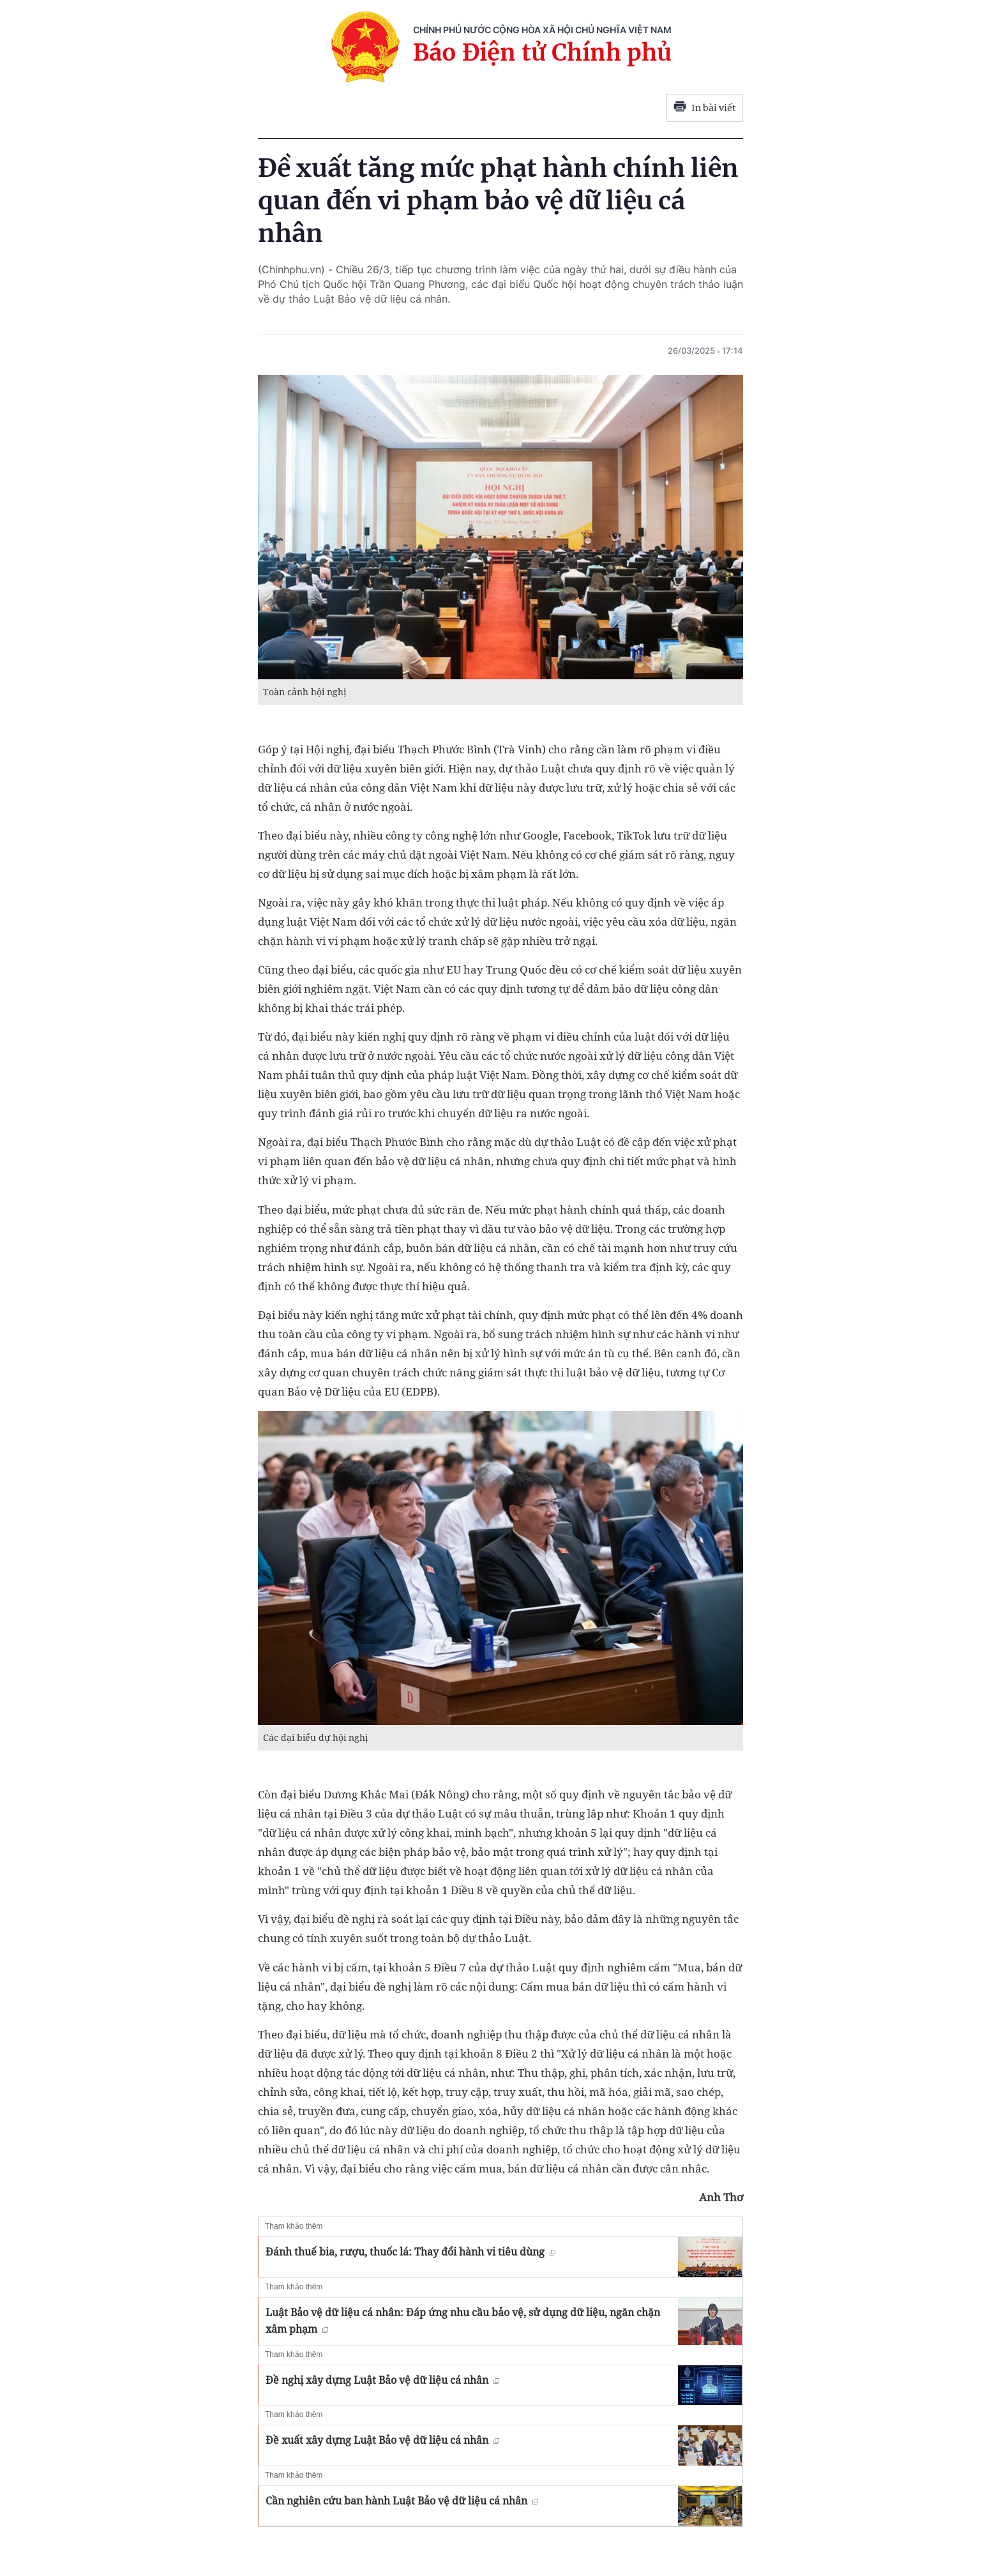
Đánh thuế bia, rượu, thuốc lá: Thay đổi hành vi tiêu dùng (410, 2252)
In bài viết (705, 108)
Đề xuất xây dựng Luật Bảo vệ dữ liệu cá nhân (382, 2440)
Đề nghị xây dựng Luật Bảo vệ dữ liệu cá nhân (382, 2380)
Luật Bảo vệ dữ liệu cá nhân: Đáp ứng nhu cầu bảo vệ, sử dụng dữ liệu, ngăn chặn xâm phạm (463, 2320)
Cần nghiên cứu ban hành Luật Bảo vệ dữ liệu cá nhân (402, 2501)
